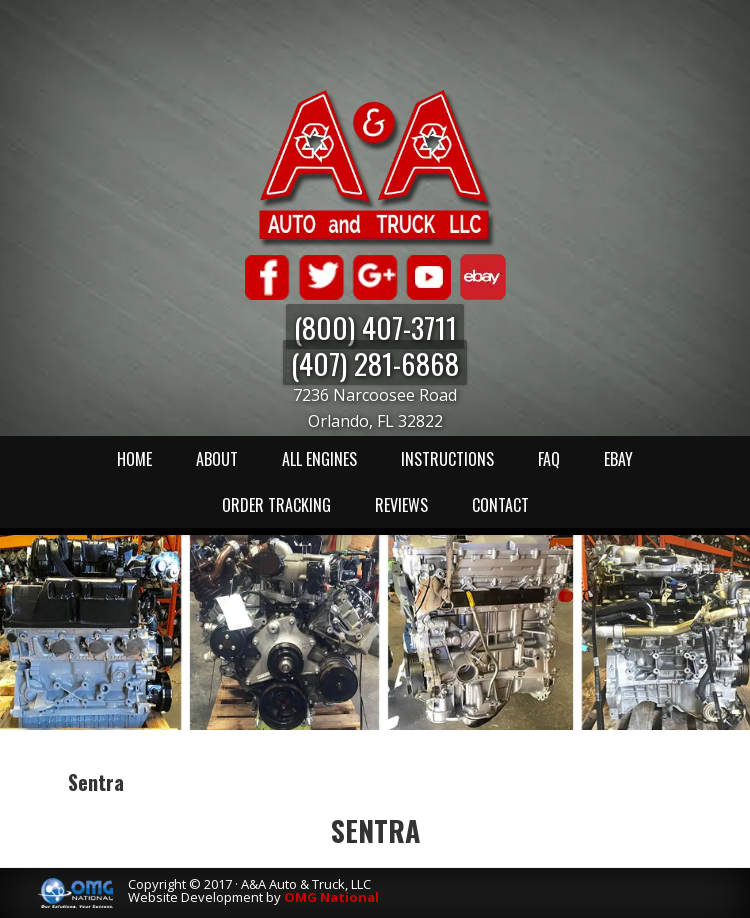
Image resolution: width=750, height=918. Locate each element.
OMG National (331, 897)
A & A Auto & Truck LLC (375, 167)
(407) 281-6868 (375, 362)
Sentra (375, 830)
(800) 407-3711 (375, 326)
